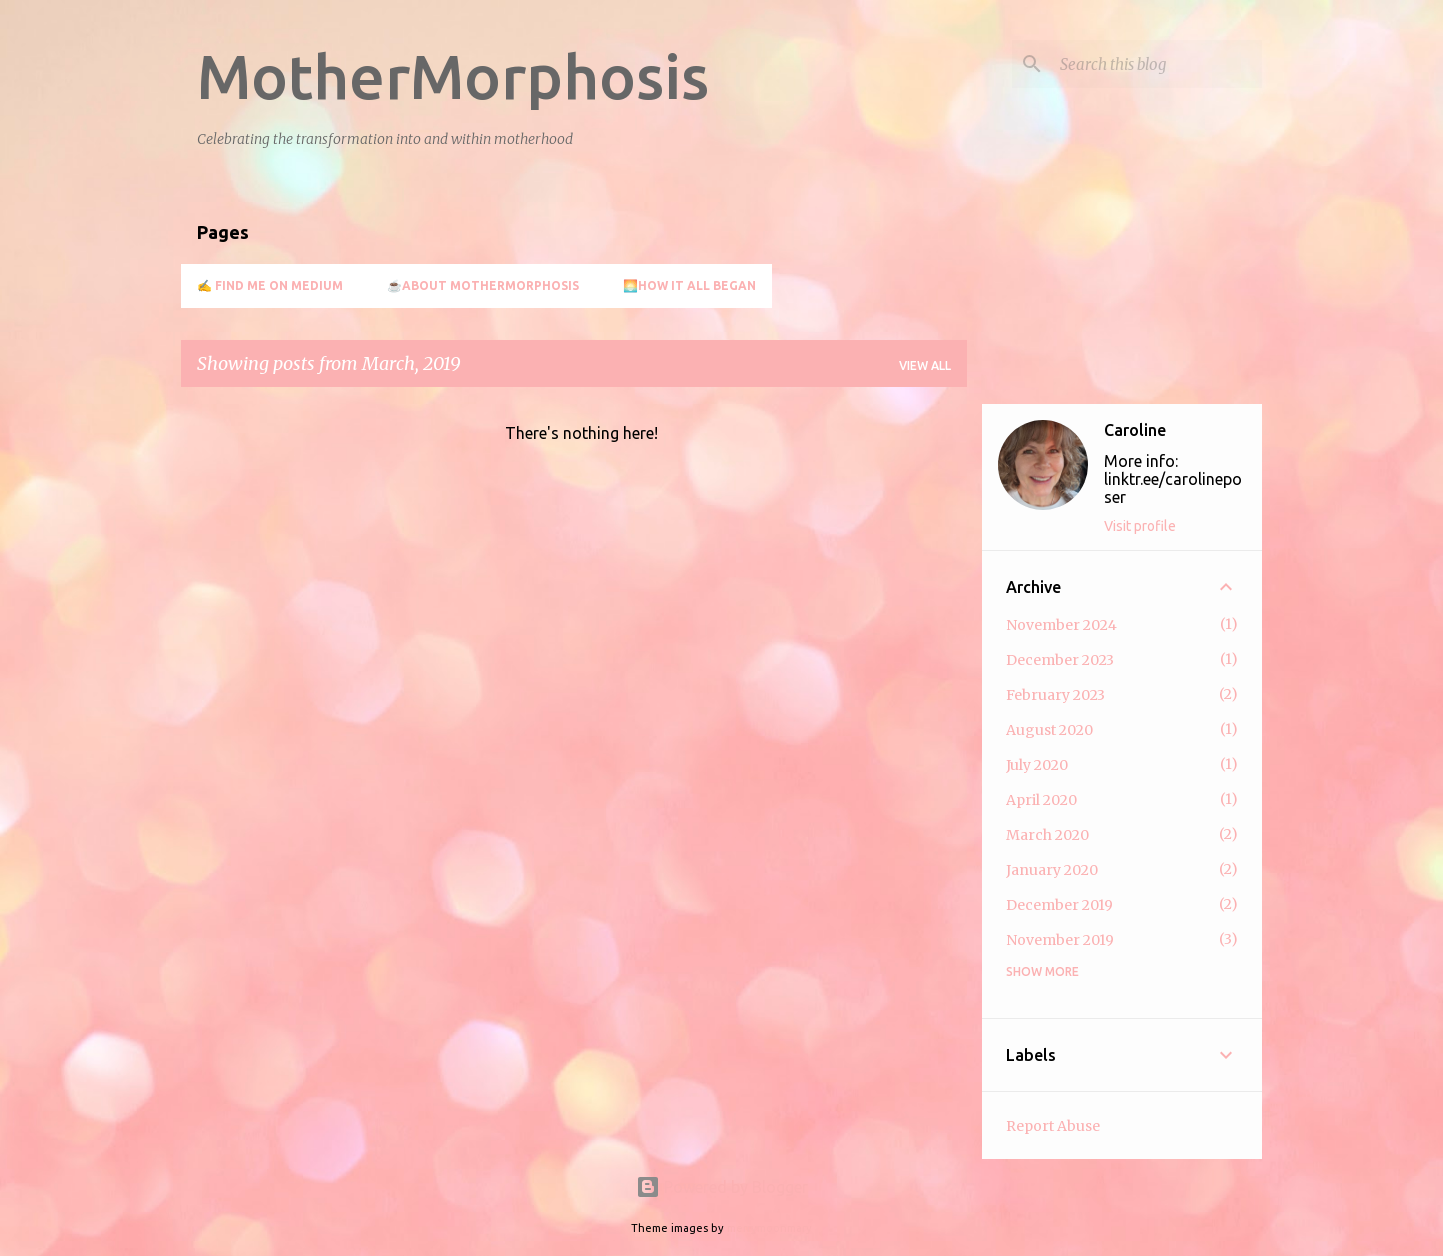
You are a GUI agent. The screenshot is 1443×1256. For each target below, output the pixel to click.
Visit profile (1140, 526)
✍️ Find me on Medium (270, 285)
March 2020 (1047, 835)
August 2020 (1049, 730)
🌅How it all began (689, 285)
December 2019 (1059, 905)
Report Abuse (1053, 1126)
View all (925, 365)
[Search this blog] (1157, 64)
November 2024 (1061, 625)
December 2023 (1060, 660)
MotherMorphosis (453, 76)
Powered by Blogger (722, 1187)
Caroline (1135, 430)
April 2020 (1041, 800)
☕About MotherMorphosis (483, 285)
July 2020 (1037, 765)
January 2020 (1052, 870)
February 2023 (1055, 695)
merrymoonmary (769, 1228)
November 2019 (1060, 940)
